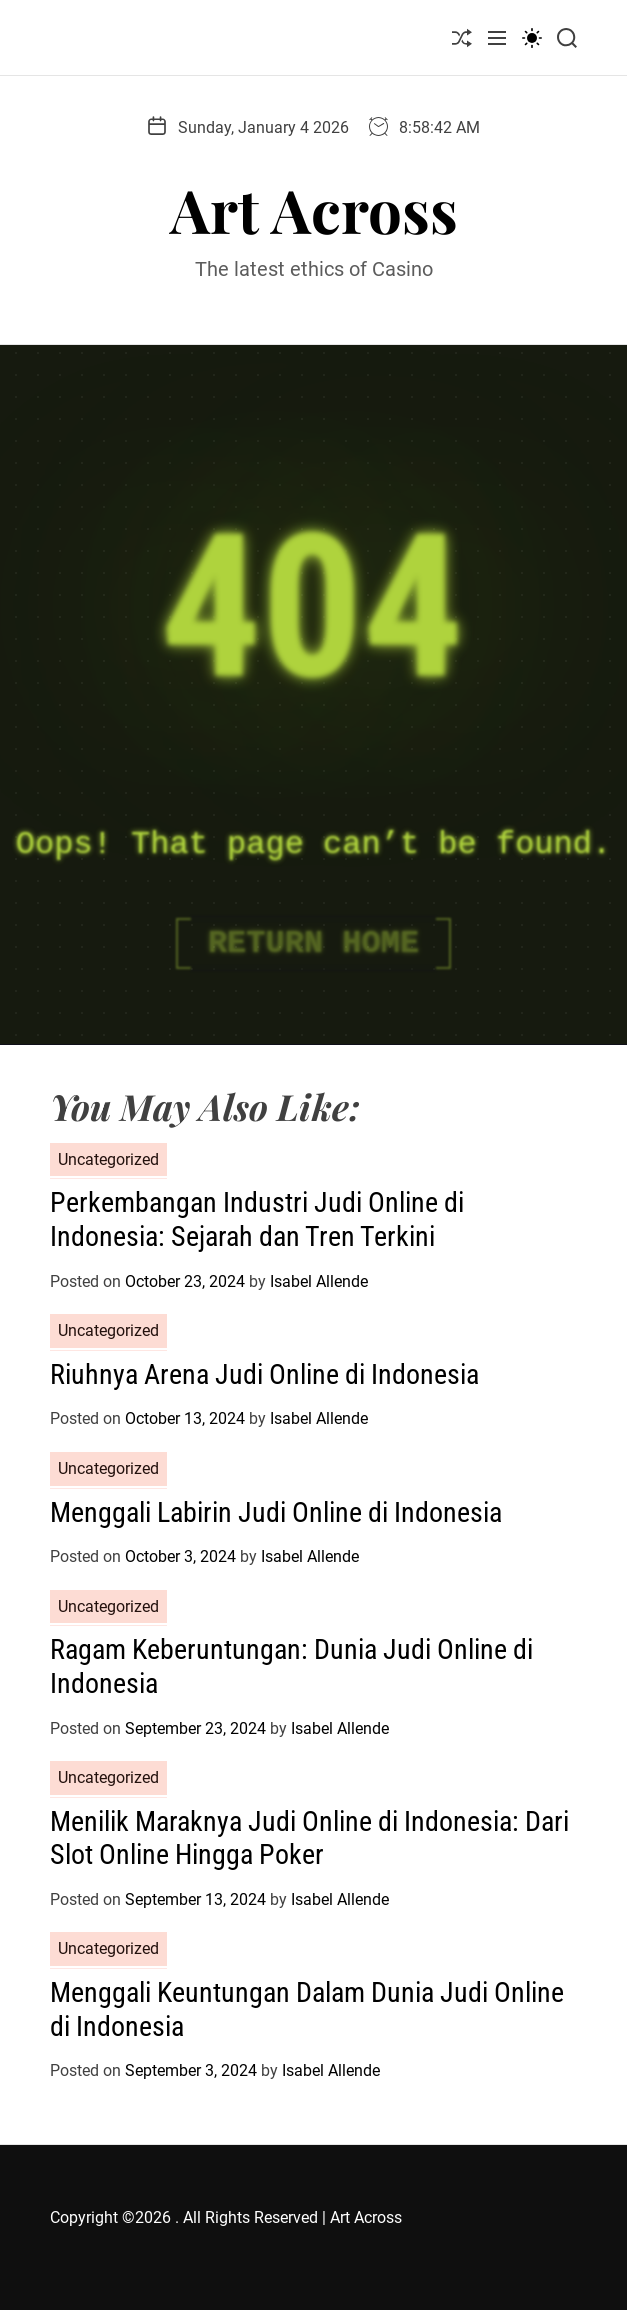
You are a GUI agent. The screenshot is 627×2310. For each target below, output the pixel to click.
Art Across (314, 209)
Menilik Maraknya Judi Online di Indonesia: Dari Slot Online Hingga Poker (309, 1838)
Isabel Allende (319, 1281)
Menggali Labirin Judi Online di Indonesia (276, 1512)
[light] (532, 37)
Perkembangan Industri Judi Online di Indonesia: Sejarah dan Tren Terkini (257, 1219)
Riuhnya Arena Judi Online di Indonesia (264, 1374)
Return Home (313, 943)
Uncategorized (108, 1159)
